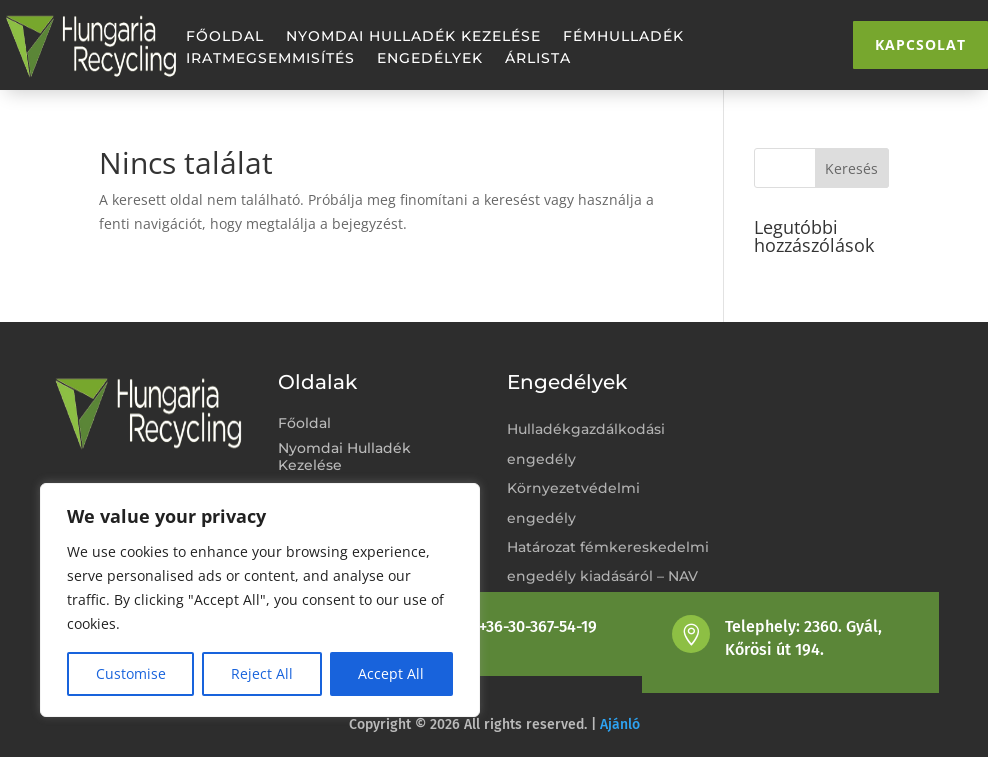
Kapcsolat (920, 44)
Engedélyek (430, 59)
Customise (131, 673)
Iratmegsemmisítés (270, 59)
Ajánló (620, 724)
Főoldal (225, 37)
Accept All (391, 673)
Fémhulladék (623, 37)
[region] (260, 600)
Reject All (262, 673)
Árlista (538, 59)
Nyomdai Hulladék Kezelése (413, 37)
